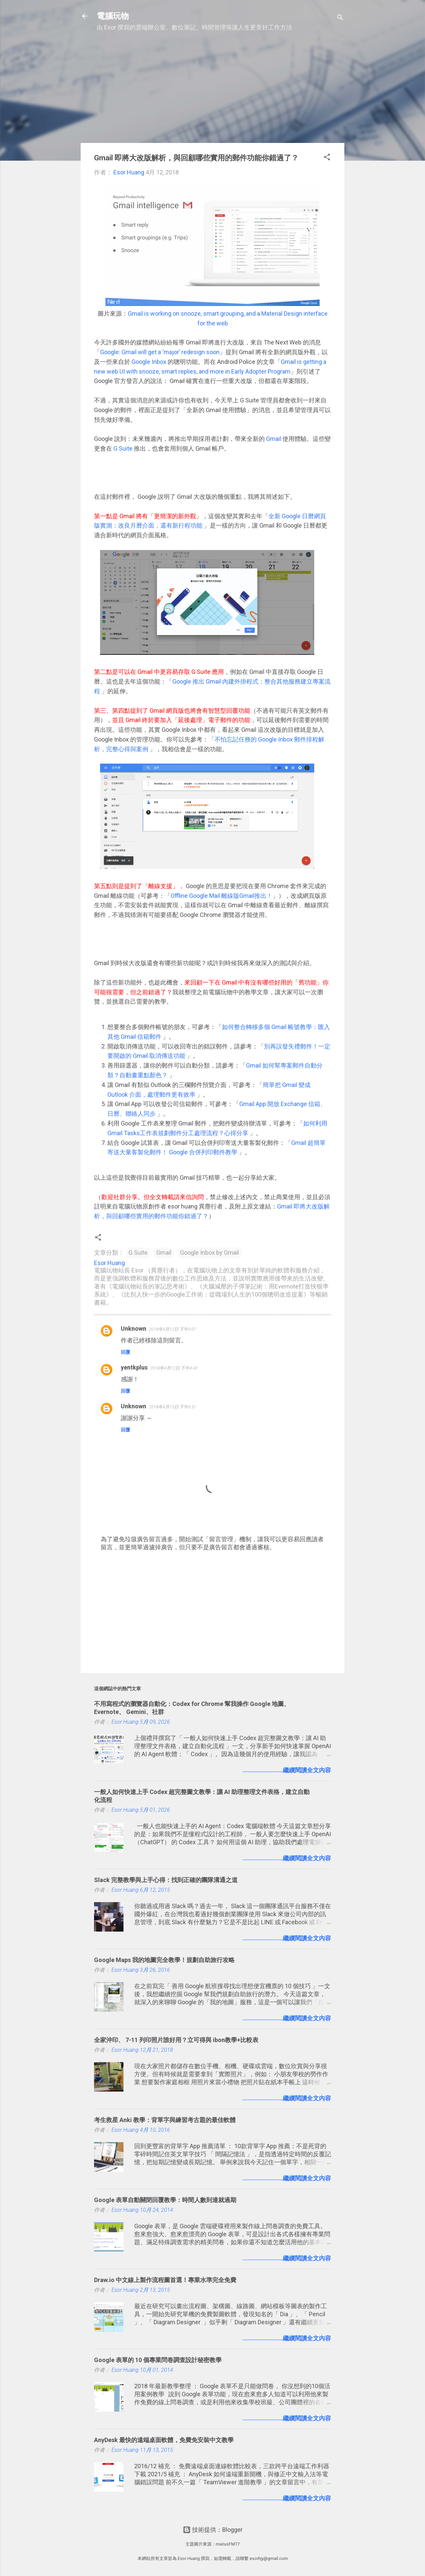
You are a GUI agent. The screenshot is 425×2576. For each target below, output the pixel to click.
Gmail (273, 438)
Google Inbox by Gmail (209, 1252)
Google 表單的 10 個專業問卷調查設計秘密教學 (158, 2359)
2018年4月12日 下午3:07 (172, 1329)
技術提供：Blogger (213, 2529)
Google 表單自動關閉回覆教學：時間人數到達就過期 (165, 2199)
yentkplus (134, 1367)
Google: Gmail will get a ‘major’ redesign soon (160, 352)
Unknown (133, 1328)
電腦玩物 (113, 16)
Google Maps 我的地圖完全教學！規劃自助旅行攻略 (164, 1959)
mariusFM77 (228, 2544)
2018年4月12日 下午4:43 (173, 1368)
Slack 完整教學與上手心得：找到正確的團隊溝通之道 (166, 1879)
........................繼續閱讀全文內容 (287, 1770)
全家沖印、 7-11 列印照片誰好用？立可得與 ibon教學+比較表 (176, 2039)
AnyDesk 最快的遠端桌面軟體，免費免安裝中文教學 (164, 2439)
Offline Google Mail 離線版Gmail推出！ (221, 895)
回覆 (125, 1352)
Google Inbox (149, 361)
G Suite (123, 448)
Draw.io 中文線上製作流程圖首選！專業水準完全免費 (165, 2279)
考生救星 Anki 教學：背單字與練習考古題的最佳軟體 (165, 2119)
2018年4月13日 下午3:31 (172, 1406)
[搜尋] (340, 18)
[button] (327, 158)
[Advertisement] (212, 91)
